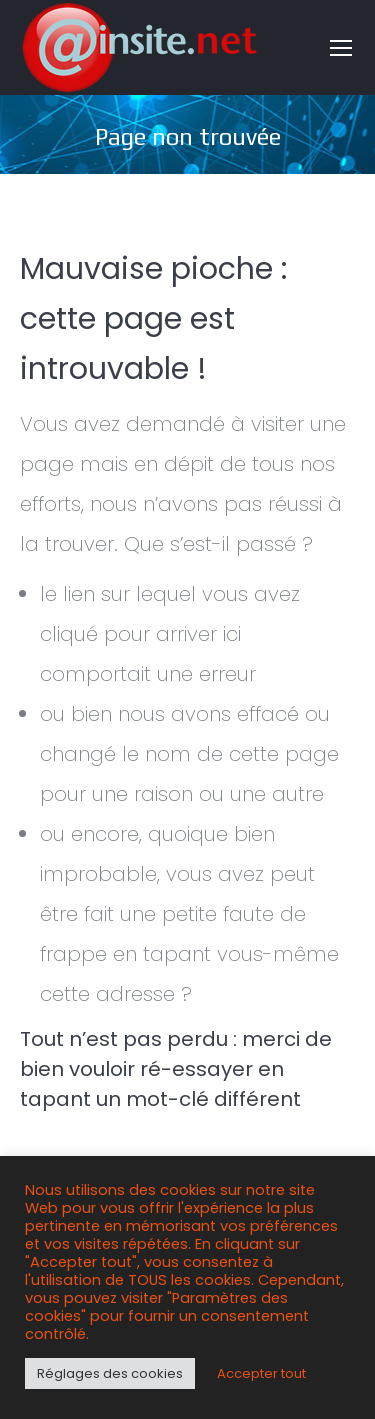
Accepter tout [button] (261, 1373)
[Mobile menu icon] (341, 48)
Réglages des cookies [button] (110, 1373)
